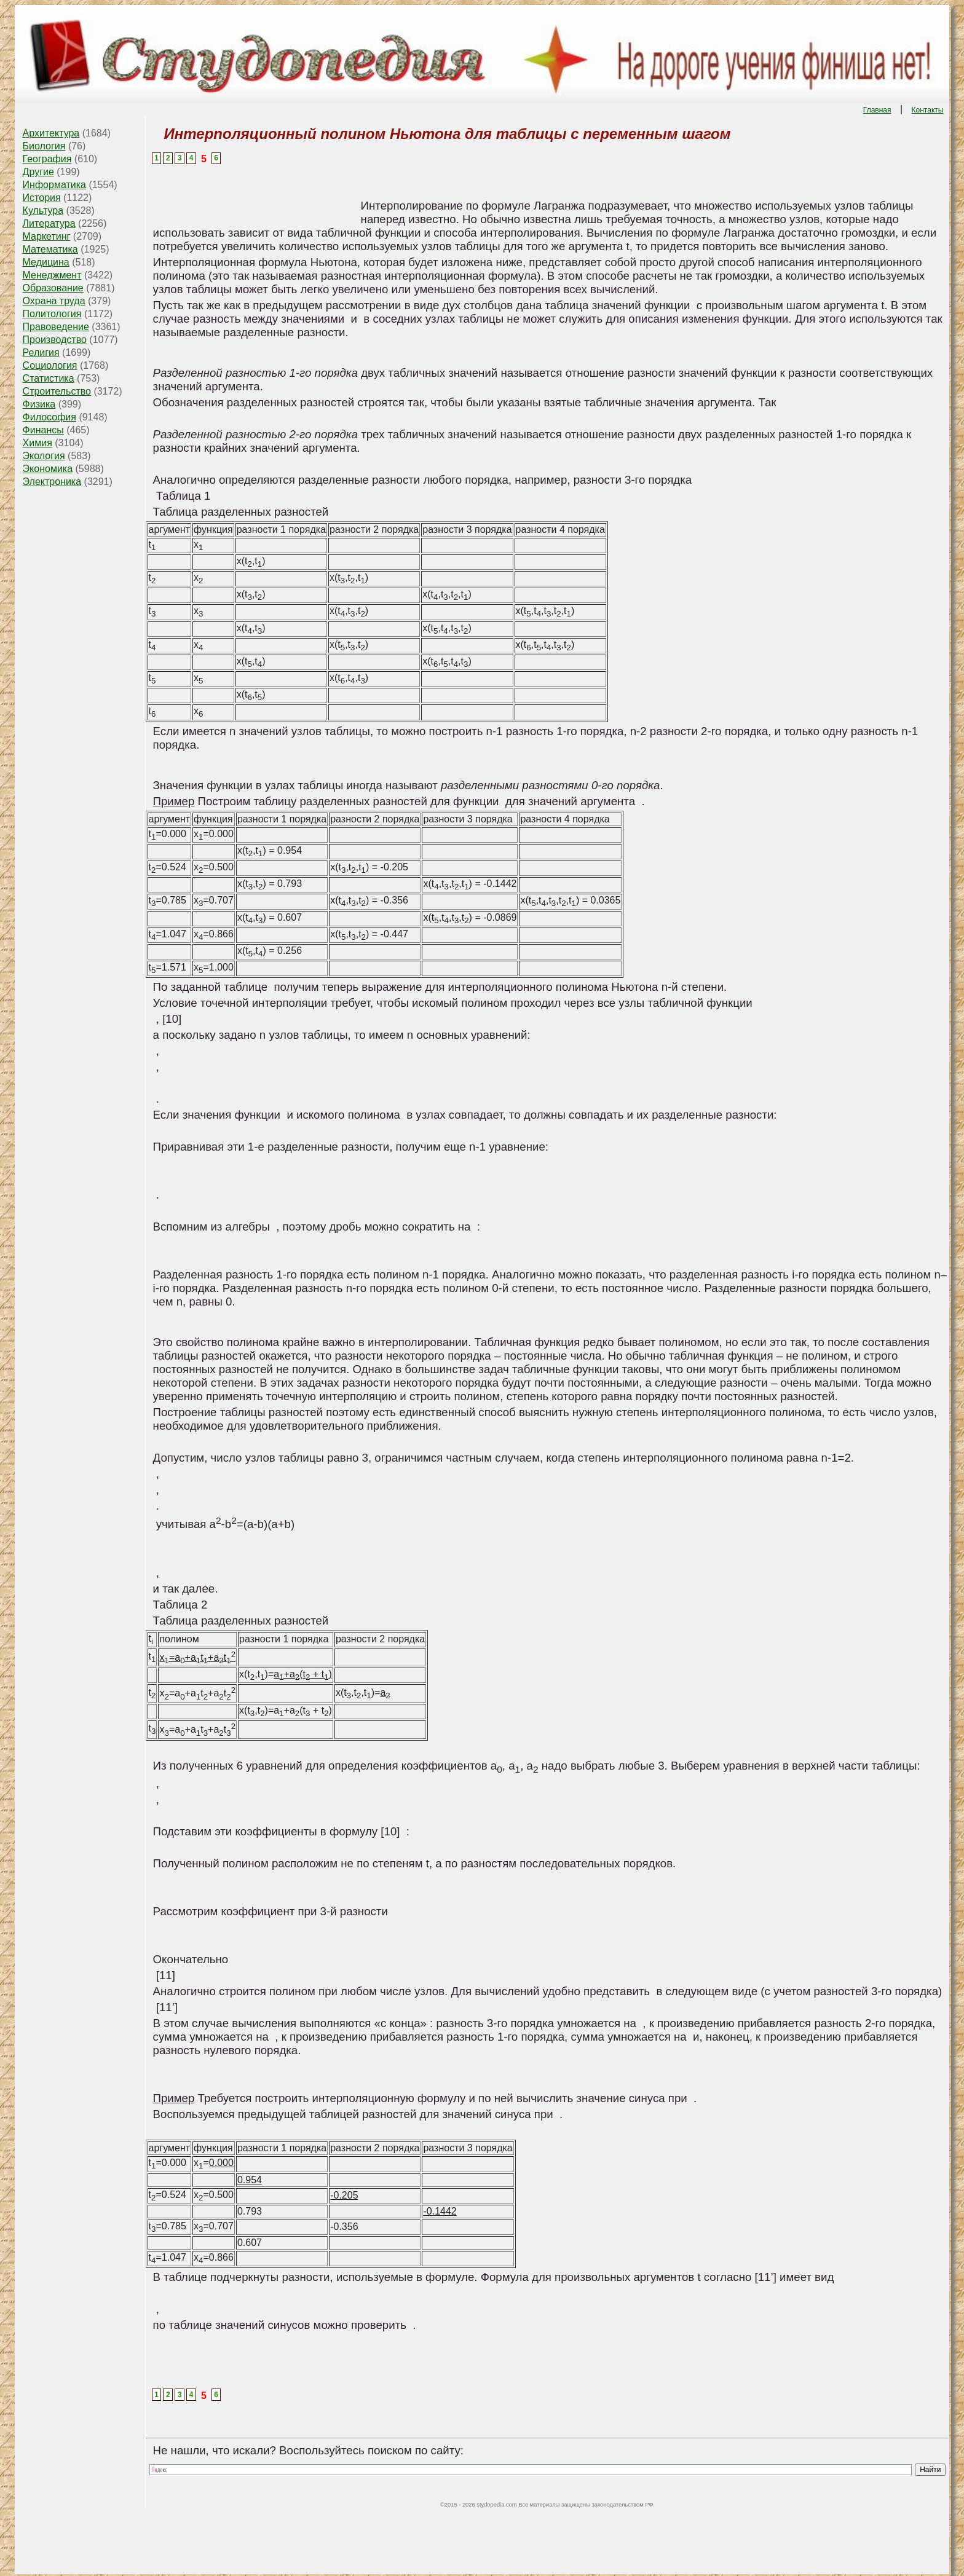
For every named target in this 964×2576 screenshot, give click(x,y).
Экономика (48, 468)
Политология (52, 314)
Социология (50, 365)
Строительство (57, 391)
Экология (44, 456)
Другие (38, 172)
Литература (49, 223)
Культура (43, 210)
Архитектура (51, 133)
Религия (41, 352)
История (42, 197)
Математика (50, 249)
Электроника (52, 481)
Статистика (48, 378)
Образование (53, 288)
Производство (55, 339)
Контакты (928, 110)
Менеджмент (52, 275)
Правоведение (56, 326)
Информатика (54, 184)
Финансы (43, 430)
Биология (44, 146)
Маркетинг (47, 236)
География (47, 159)
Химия (37, 443)
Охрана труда (54, 301)
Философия (49, 417)
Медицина (46, 262)
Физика (39, 404)
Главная (877, 110)
